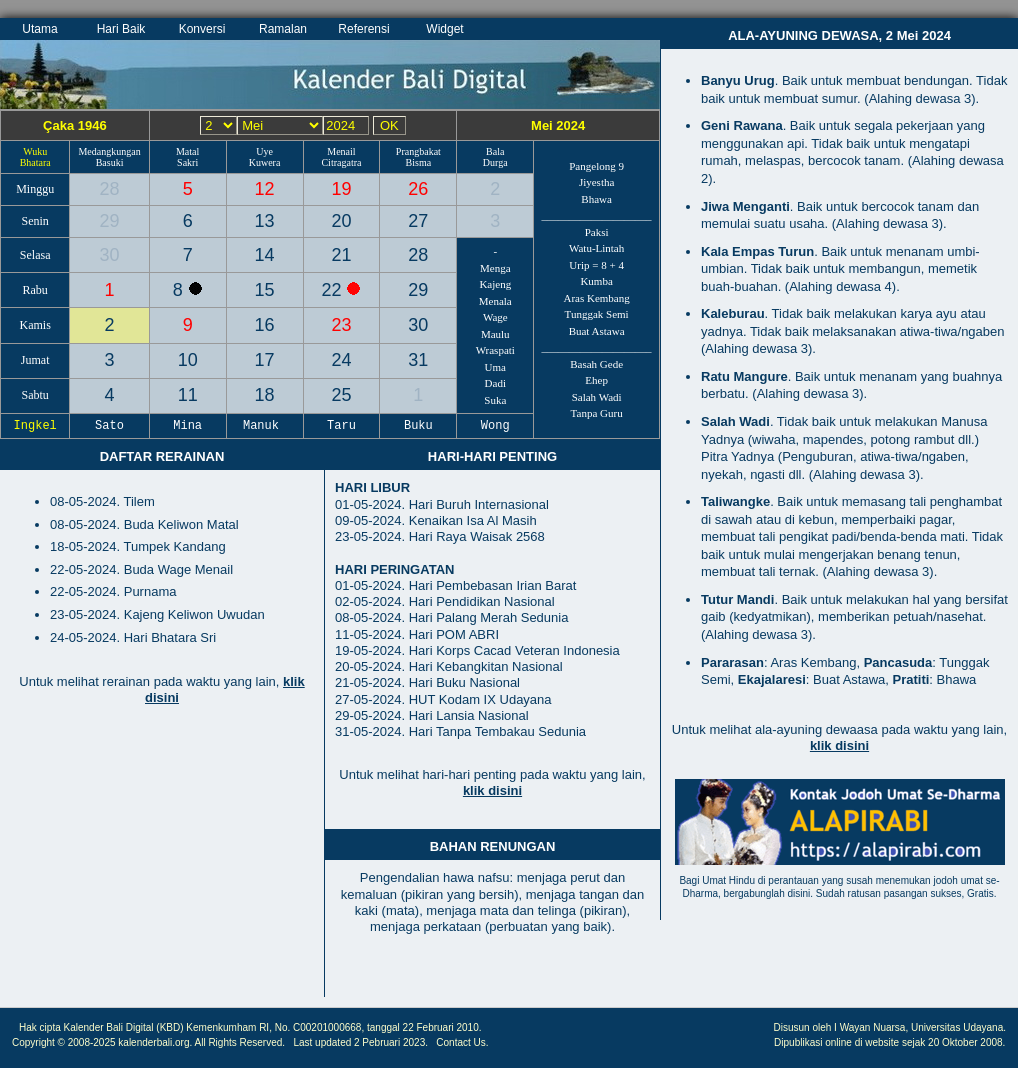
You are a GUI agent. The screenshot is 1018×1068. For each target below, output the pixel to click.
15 (265, 290)
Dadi (495, 383)
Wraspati (495, 350)
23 (341, 325)
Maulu (495, 334)
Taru (342, 426)
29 (110, 221)
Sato (110, 426)
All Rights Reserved (239, 1042)
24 (341, 360)
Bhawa (596, 199)
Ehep (596, 380)
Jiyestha (596, 182)
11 (188, 395)
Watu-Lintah (596, 248)
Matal (187, 151)
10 (188, 360)
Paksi (597, 232)
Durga (495, 162)
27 (418, 221)
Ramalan (283, 29)
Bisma (419, 162)
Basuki (110, 162)
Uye (264, 151)
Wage (495, 317)
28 (110, 189)
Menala (495, 301)
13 (265, 221)
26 (418, 189)
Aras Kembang (596, 298)
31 (418, 360)
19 (341, 189)
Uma (495, 367)
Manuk (265, 426)
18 (265, 395)
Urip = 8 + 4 (596, 265)
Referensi (363, 29)
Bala (495, 151)
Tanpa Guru (597, 413)
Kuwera (265, 162)
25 (341, 395)
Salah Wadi (597, 397)
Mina (188, 426)
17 (265, 360)
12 (265, 189)
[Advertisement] (162, 862)
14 (265, 255)
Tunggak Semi (597, 314)
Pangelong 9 (596, 166)
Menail (341, 151)
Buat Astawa (597, 331)
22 (333, 290)
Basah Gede (596, 364)
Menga (495, 268)
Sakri (187, 162)
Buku (419, 426)
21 (341, 255)
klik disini (492, 790)
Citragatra (341, 162)
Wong (495, 426)
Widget (444, 29)
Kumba (596, 281)
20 (341, 221)
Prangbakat (418, 151)
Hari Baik (121, 29)
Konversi (202, 29)
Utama (39, 29)
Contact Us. (462, 1042)
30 (110, 255)
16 (265, 325)
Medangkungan (109, 151)
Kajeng (495, 284)
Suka (495, 400)
